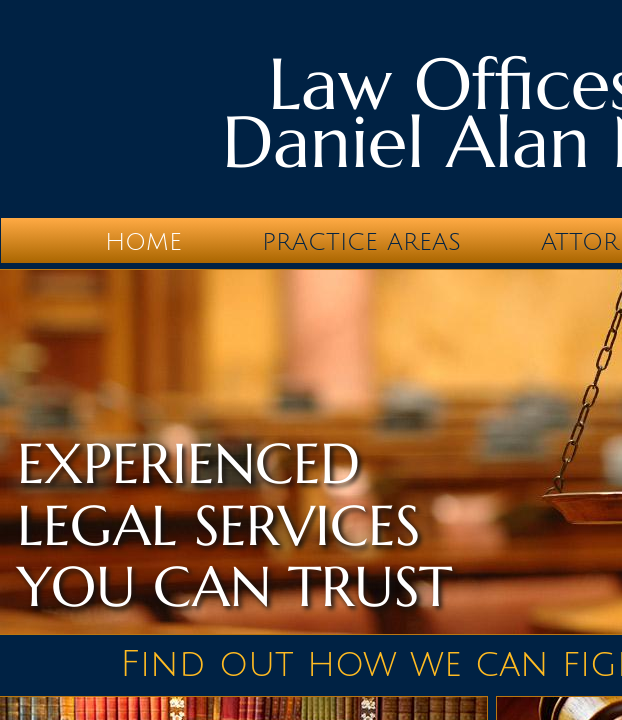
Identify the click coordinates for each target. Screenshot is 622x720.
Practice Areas (361, 242)
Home (143, 242)
